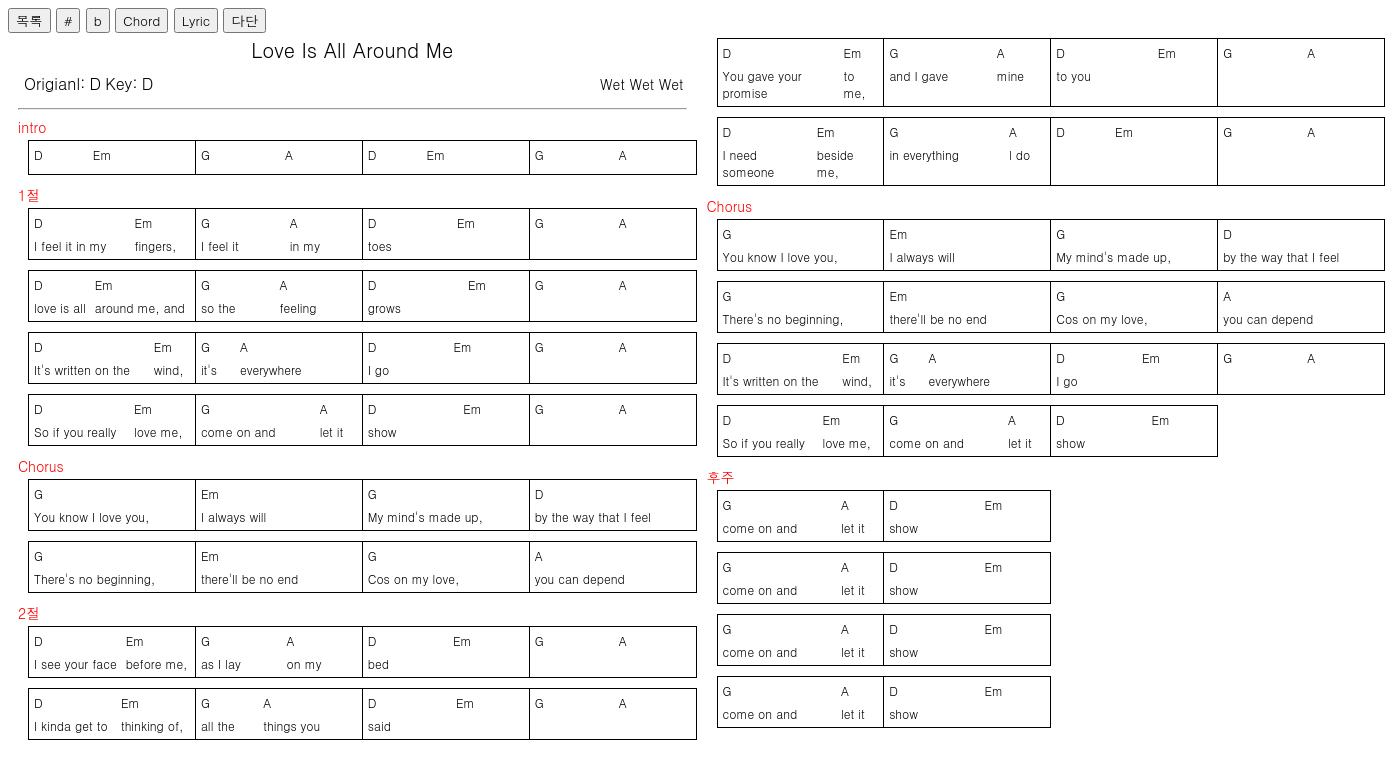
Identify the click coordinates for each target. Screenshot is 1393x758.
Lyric (196, 20)
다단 (244, 20)
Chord (141, 20)
